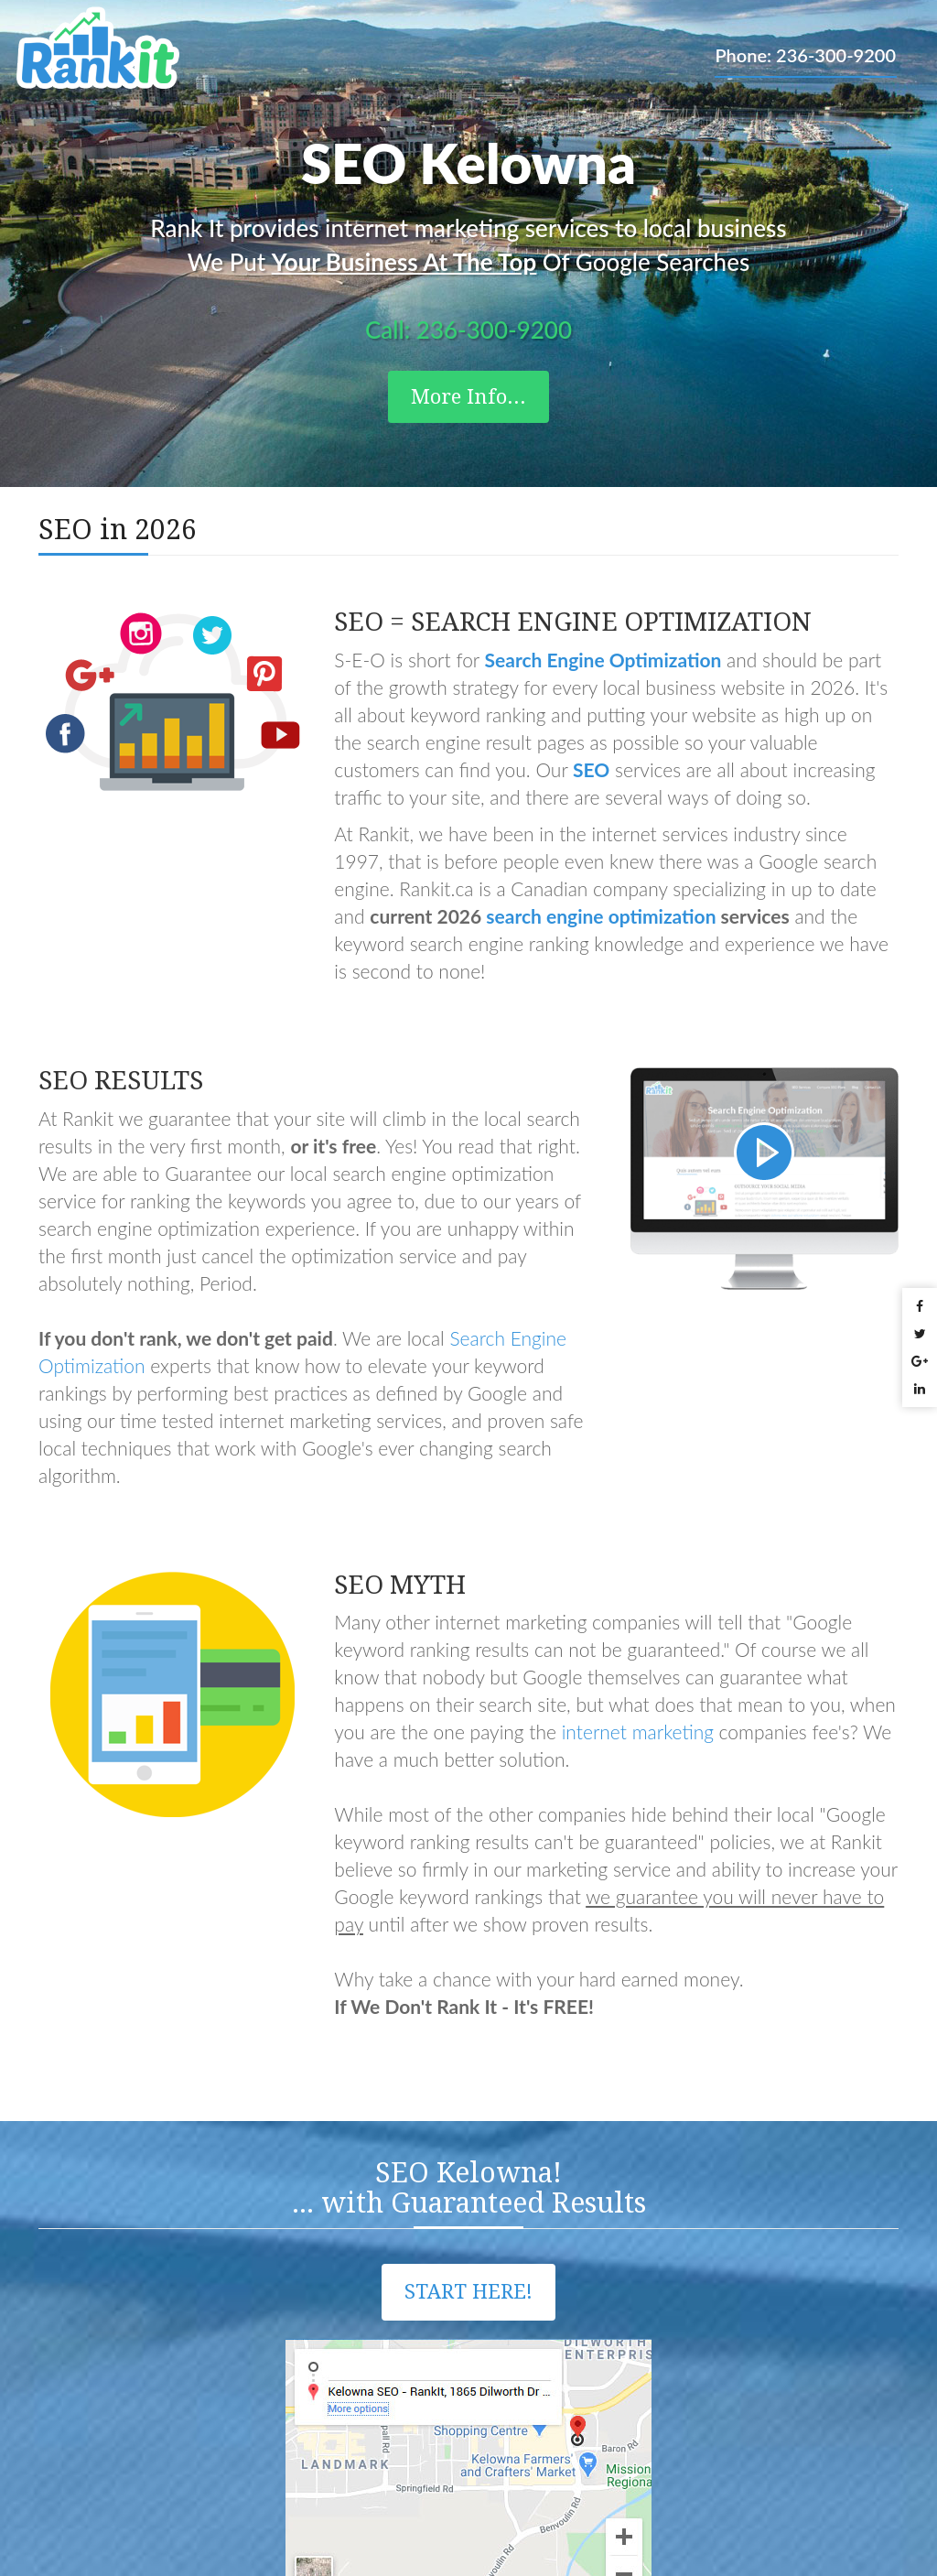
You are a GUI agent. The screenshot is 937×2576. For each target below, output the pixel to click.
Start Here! (468, 2291)
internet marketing (638, 1731)
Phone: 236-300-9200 (805, 55)
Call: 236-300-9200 (468, 329)
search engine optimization (601, 915)
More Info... (468, 396)
